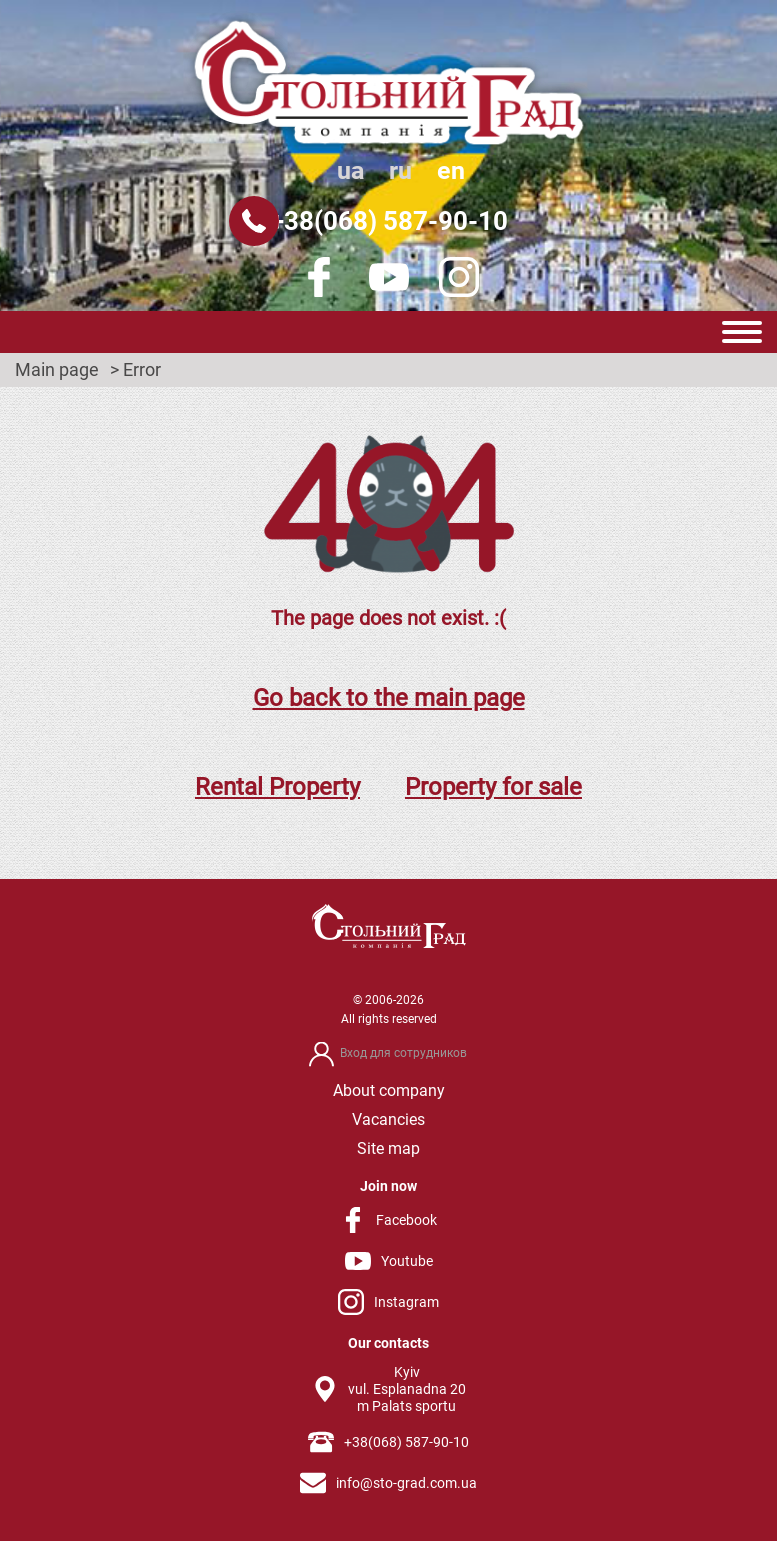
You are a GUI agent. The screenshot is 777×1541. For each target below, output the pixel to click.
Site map (388, 1148)
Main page (57, 370)
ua (350, 170)
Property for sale (493, 787)
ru (400, 170)
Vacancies (388, 1119)
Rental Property (277, 787)
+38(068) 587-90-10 (389, 221)
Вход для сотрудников (403, 1053)
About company (389, 1090)
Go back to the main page (389, 698)
